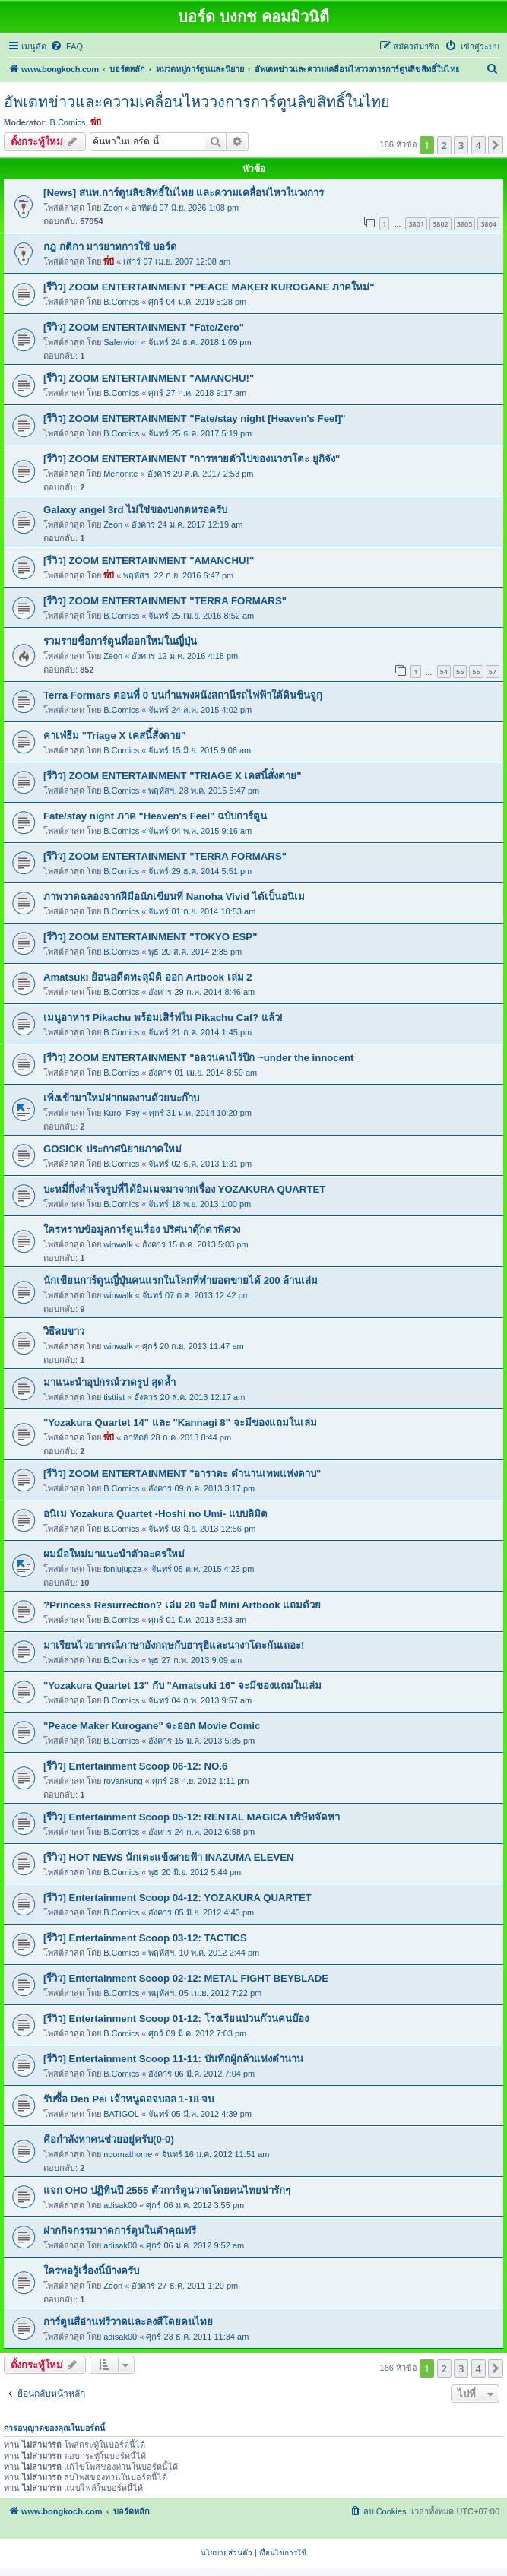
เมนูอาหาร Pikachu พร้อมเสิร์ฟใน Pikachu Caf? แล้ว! (163, 1017)
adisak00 (120, 2205)
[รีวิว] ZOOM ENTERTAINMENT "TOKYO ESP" (150, 937)
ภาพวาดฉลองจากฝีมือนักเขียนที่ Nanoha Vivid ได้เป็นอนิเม (174, 896)
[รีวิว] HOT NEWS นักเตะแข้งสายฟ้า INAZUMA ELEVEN (168, 1857)
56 (476, 671)
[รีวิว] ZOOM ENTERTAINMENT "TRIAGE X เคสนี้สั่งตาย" (172, 775)
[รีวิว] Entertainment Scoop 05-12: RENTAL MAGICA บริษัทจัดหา (191, 1817)
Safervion (120, 342)
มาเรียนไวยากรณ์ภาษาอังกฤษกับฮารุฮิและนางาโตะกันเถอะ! (173, 1645)
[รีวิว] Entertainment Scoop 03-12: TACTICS (145, 1938)
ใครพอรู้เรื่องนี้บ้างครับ (91, 2271)
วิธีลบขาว (63, 1331)
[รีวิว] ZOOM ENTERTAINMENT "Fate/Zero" (143, 327)
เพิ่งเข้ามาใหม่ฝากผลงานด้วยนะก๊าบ (121, 1098)
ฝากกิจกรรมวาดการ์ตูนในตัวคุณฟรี (119, 2230)
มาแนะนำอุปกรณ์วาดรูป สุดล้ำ (109, 1382)
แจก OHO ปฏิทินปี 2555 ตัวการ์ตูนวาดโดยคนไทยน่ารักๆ (166, 2190)
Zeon (112, 207)
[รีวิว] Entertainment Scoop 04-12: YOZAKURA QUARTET (177, 1897)
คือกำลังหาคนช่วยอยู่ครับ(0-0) (108, 2139)
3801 (416, 224)
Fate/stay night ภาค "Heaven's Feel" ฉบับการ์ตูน (155, 816)
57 (492, 671)
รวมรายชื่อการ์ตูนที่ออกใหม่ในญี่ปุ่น (120, 641)
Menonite (120, 473)
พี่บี (95, 122)
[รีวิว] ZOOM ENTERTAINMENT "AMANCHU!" (148, 378)
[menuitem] (66, 46)
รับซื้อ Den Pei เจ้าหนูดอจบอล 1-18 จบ (128, 2099)
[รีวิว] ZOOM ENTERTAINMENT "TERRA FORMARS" (165, 601)
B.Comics (68, 122)
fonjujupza (122, 1568)
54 (444, 671)
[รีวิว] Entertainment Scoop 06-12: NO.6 (135, 1766)
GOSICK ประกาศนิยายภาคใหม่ (112, 1149)
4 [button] (478, 145)
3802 (440, 224)
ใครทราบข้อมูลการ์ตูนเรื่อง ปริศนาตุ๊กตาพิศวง (141, 1229)
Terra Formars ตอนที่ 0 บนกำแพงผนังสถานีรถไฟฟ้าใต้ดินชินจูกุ (182, 695)
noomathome (127, 2154)
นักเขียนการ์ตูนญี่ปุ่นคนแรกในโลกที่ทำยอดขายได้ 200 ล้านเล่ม (180, 1280)
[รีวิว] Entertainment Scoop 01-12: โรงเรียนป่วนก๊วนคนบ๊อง (176, 2018)
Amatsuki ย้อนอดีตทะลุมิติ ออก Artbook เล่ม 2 (147, 977)
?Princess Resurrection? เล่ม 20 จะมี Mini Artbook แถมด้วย (182, 1605)
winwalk (118, 1244)
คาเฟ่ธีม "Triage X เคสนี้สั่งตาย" (114, 735)
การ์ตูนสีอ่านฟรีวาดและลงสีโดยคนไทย (128, 2321)
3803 (465, 224)
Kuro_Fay (121, 1112)
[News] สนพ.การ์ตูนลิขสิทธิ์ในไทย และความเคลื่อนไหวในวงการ (183, 192)
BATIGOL (121, 2113)
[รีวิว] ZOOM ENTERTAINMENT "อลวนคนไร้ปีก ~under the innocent (198, 1057)
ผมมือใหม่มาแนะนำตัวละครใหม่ (114, 1554)
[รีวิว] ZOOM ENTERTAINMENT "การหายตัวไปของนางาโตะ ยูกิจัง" (191, 458)
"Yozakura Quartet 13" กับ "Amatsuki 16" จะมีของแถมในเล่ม (182, 1685)
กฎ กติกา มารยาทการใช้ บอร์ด (110, 246)
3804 (488, 224)
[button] (495, 145)
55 (460, 671)
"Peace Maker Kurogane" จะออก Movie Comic (151, 1726)
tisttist (114, 1397)
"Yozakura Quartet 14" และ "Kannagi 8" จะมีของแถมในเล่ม (180, 1422)
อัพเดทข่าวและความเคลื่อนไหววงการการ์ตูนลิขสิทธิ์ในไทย (197, 101)
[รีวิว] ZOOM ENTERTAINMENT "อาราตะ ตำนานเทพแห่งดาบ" (182, 1473)
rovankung (122, 1780)
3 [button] (461, 145)
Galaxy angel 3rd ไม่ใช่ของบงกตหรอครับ (135, 509)
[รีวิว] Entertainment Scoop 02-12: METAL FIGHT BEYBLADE (185, 1978)
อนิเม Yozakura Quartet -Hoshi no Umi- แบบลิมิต (155, 1513)
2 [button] (444, 145)
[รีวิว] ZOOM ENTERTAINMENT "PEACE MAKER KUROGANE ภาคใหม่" (208, 287)
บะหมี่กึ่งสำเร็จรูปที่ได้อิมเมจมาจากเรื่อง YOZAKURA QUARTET (184, 1189)
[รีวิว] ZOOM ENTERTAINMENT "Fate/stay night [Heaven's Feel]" (194, 418)
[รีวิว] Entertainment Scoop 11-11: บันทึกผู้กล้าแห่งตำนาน (173, 2058)
